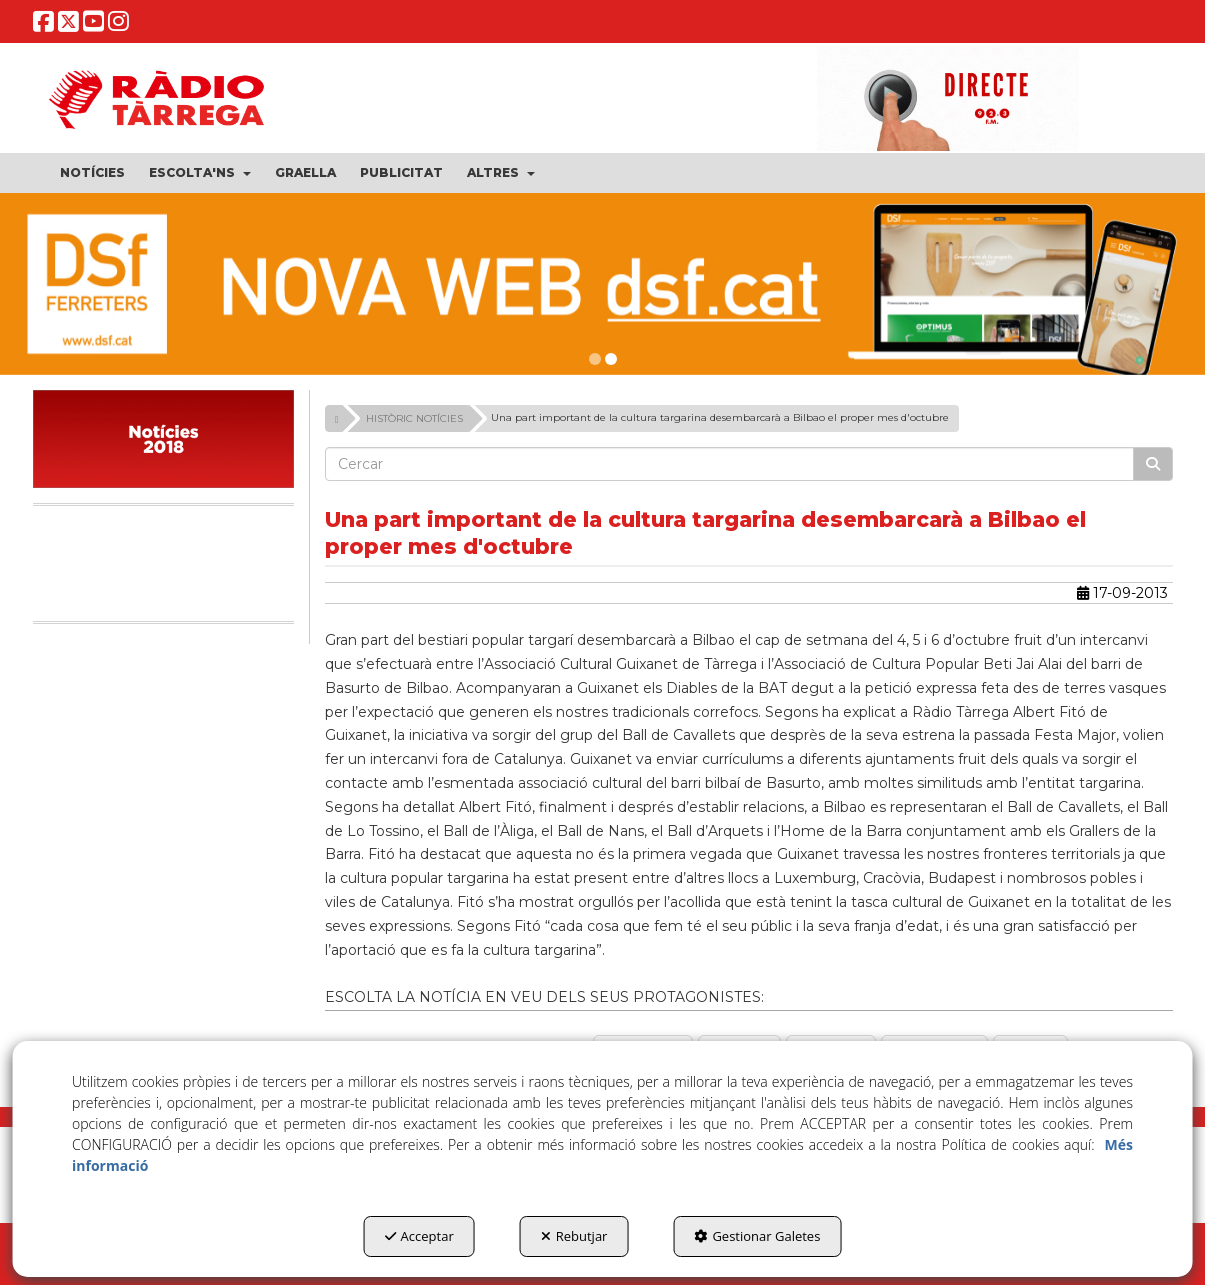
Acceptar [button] (419, 1236)
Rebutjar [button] (574, 1236)
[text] (729, 464)
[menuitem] (92, 173)
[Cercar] (1153, 464)
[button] (43, 25)
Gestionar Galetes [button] (757, 1236)
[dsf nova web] (602, 284)
